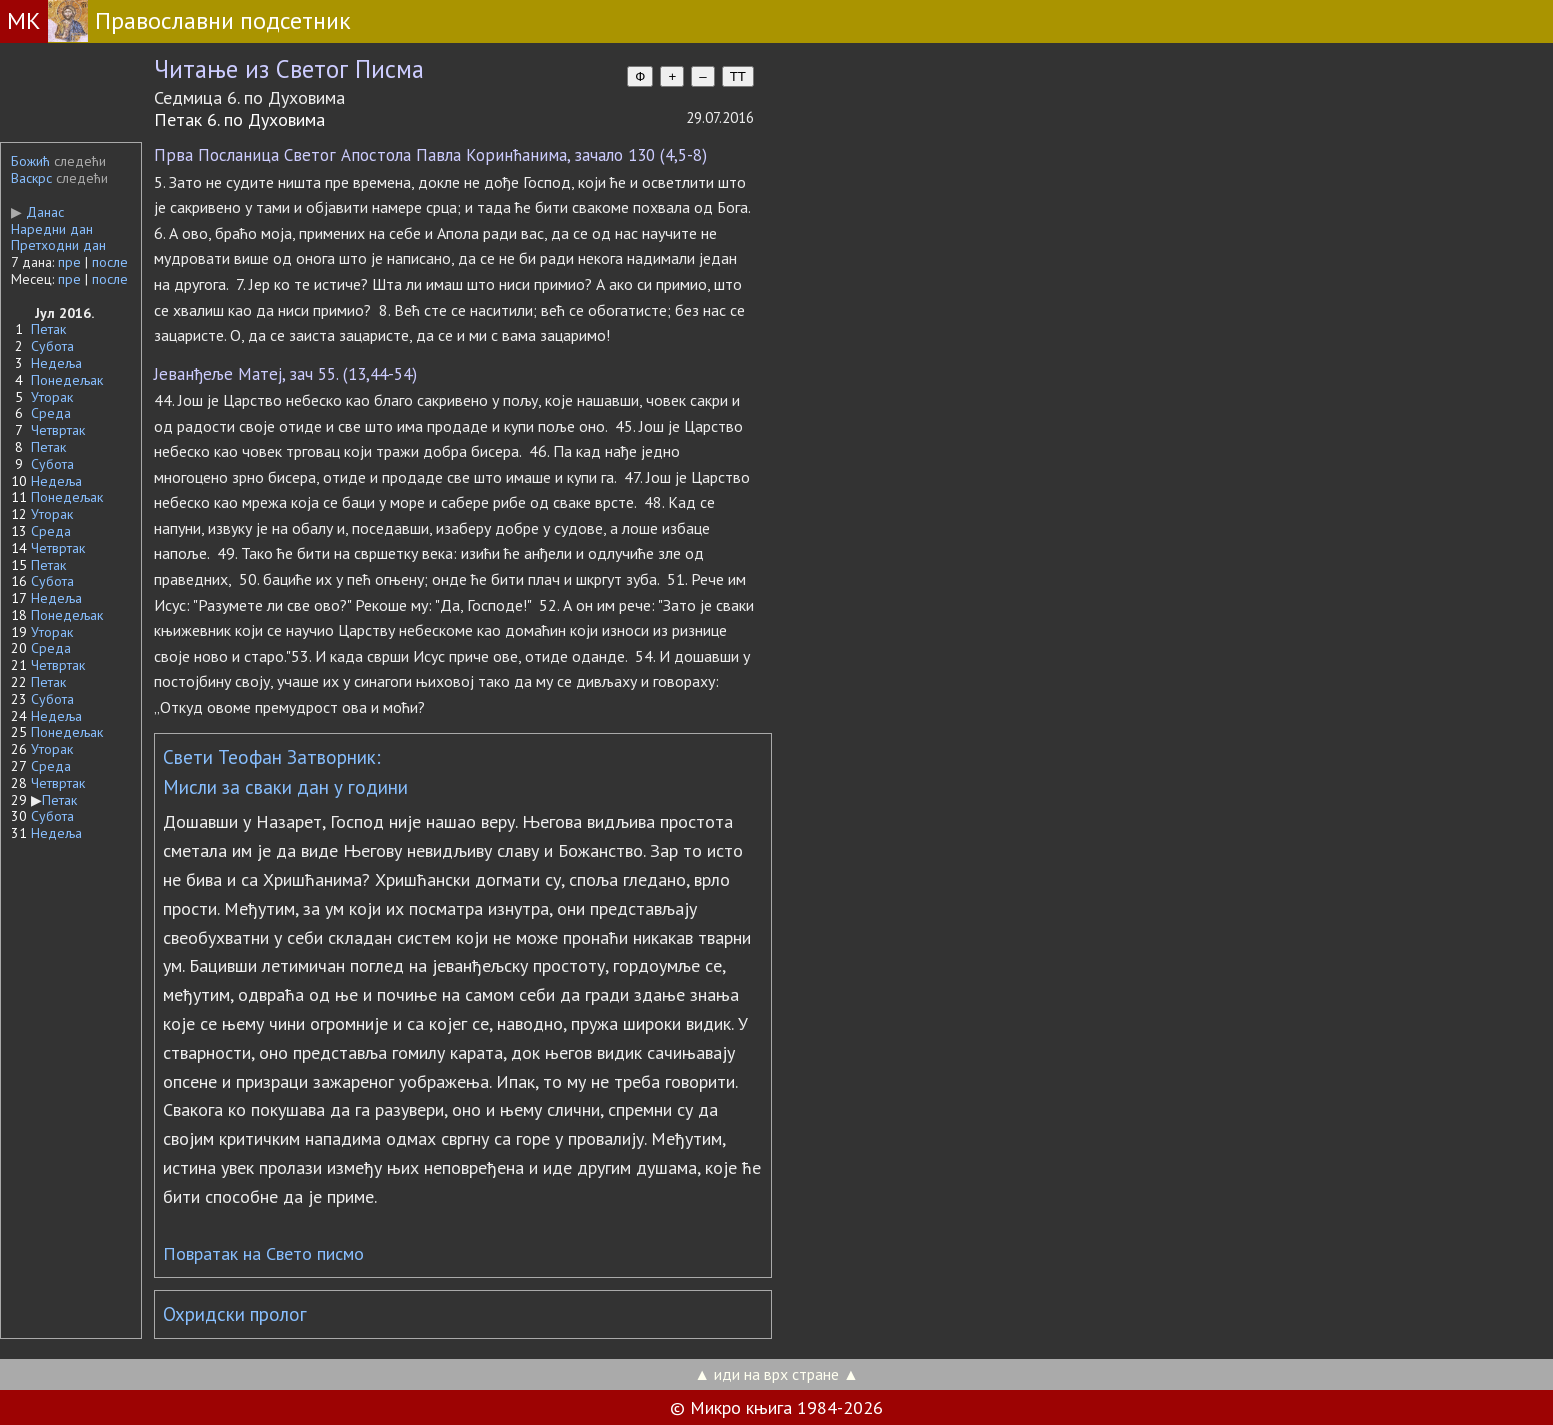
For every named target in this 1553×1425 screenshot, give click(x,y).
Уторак (52, 397)
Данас (37, 212)
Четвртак (58, 430)
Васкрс (31, 178)
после (110, 262)
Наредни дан (52, 229)
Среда (51, 413)
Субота (52, 346)
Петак (48, 329)
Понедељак (67, 380)
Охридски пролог (235, 1314)
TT (738, 76)
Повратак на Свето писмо (263, 1253)
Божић (30, 161)
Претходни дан (58, 245)
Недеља (56, 363)
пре (69, 262)
